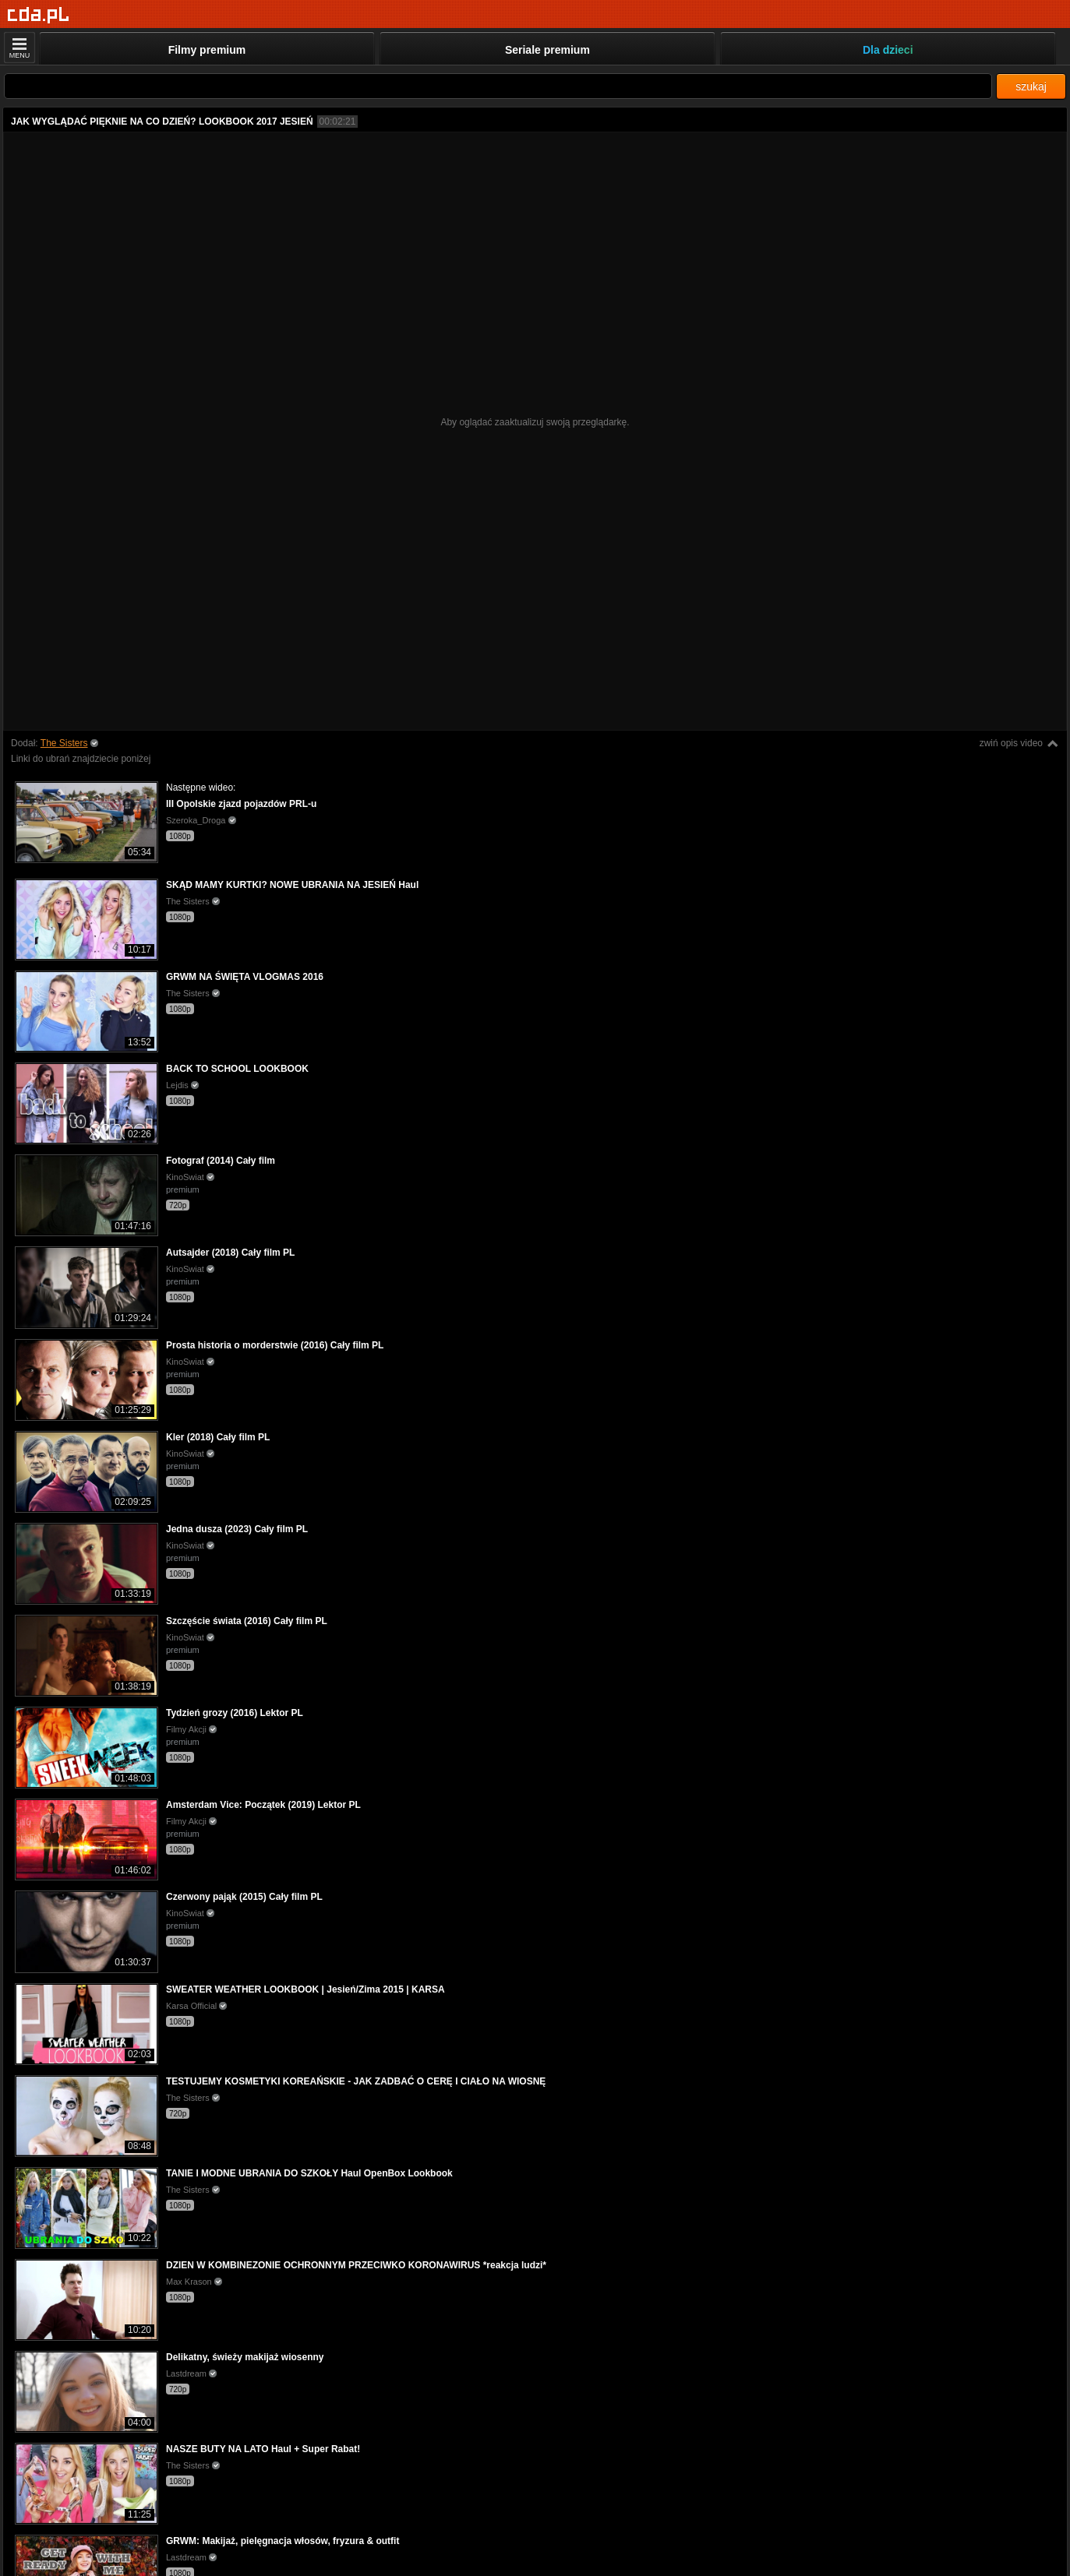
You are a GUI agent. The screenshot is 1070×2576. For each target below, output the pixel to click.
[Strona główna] (38, 15)
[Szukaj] (498, 86)
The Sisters (64, 743)
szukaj (1031, 86)
